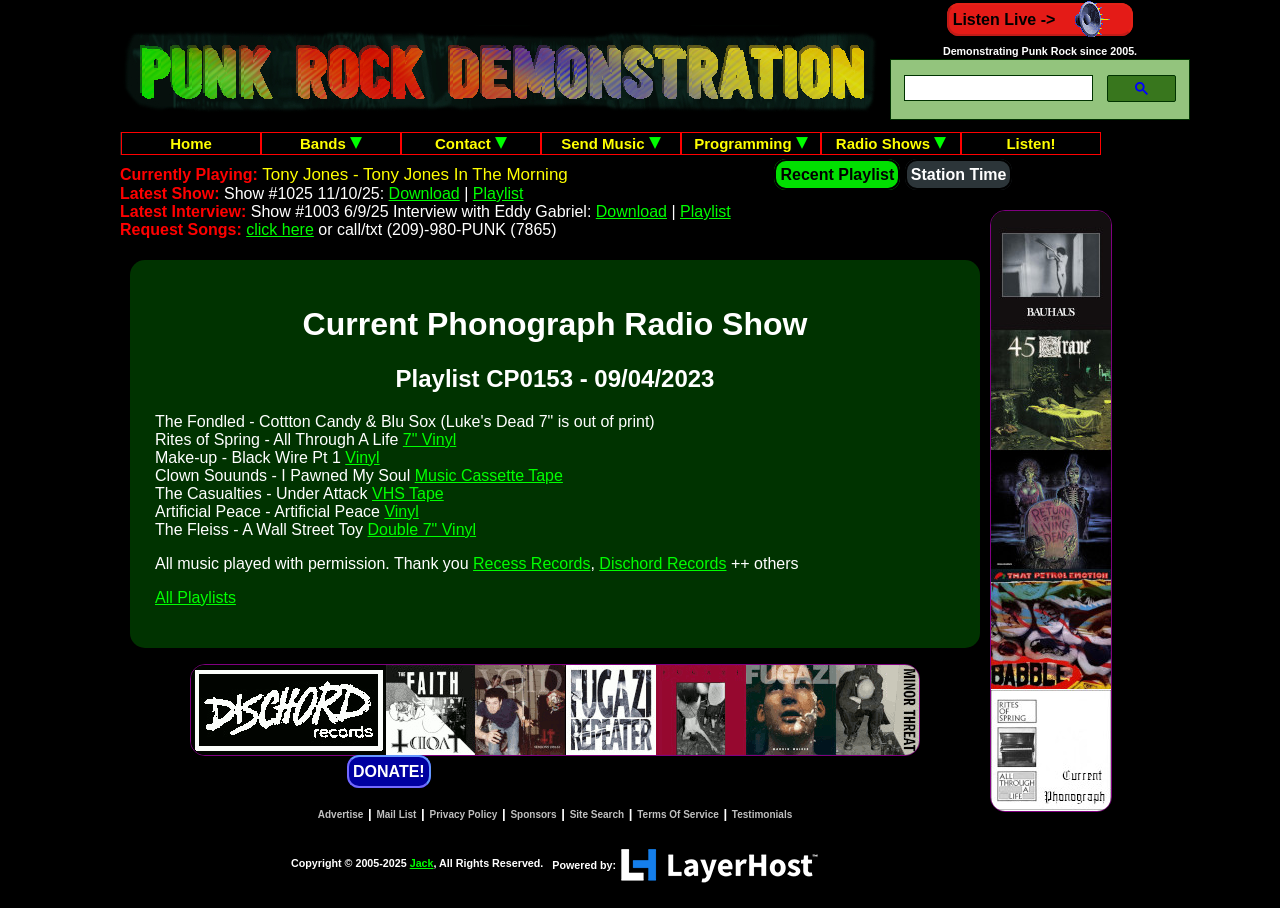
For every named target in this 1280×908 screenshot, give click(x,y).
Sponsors (533, 814)
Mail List (396, 814)
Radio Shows (891, 143)
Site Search (597, 814)
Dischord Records (662, 563)
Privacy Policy (464, 814)
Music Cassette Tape (489, 475)
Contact (471, 143)
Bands (331, 143)
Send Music (611, 143)
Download (424, 193)
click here (280, 229)
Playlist (498, 193)
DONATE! (389, 771)
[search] (996, 88)
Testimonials (762, 814)
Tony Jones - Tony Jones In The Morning (415, 174)
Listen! (1030, 143)
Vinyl (362, 457)
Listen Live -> (1040, 19)
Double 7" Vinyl (422, 529)
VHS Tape (408, 493)
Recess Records (531, 563)
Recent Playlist (837, 174)
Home (191, 143)
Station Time (959, 174)
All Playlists (195, 597)
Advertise (341, 814)
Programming (751, 143)
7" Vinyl (429, 439)
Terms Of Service (678, 814)
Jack (422, 863)
